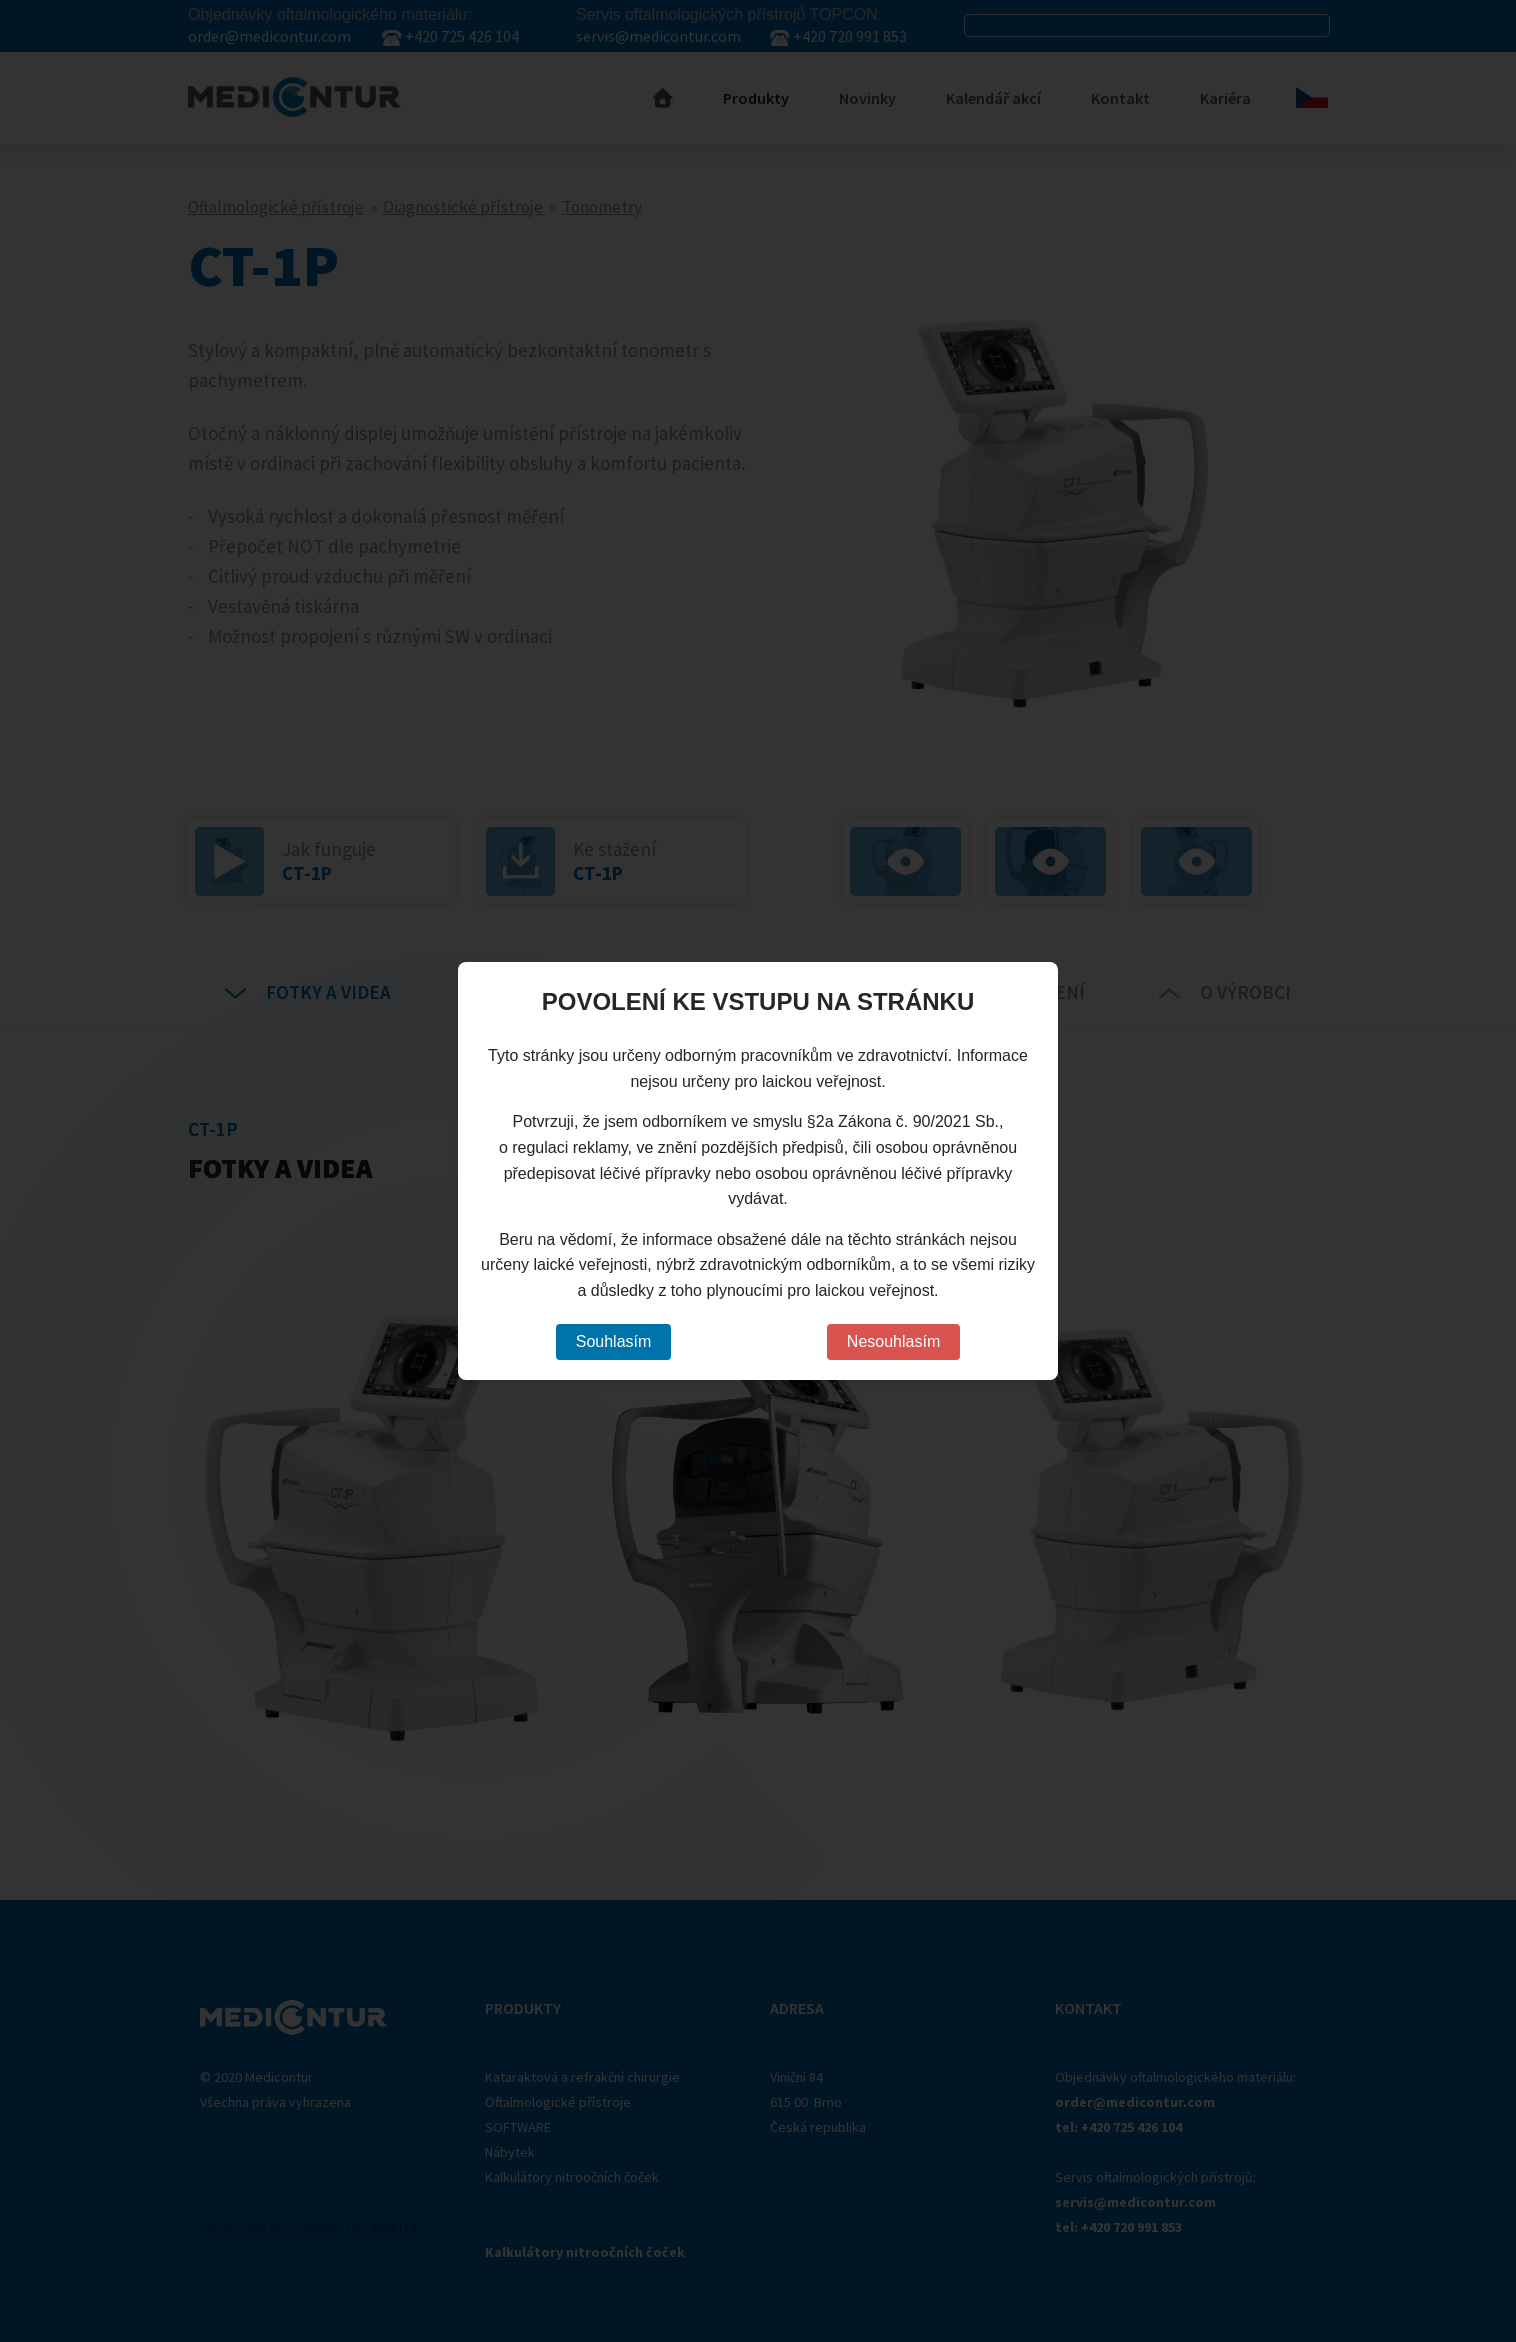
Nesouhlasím (893, 1341)
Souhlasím (614, 1341)
